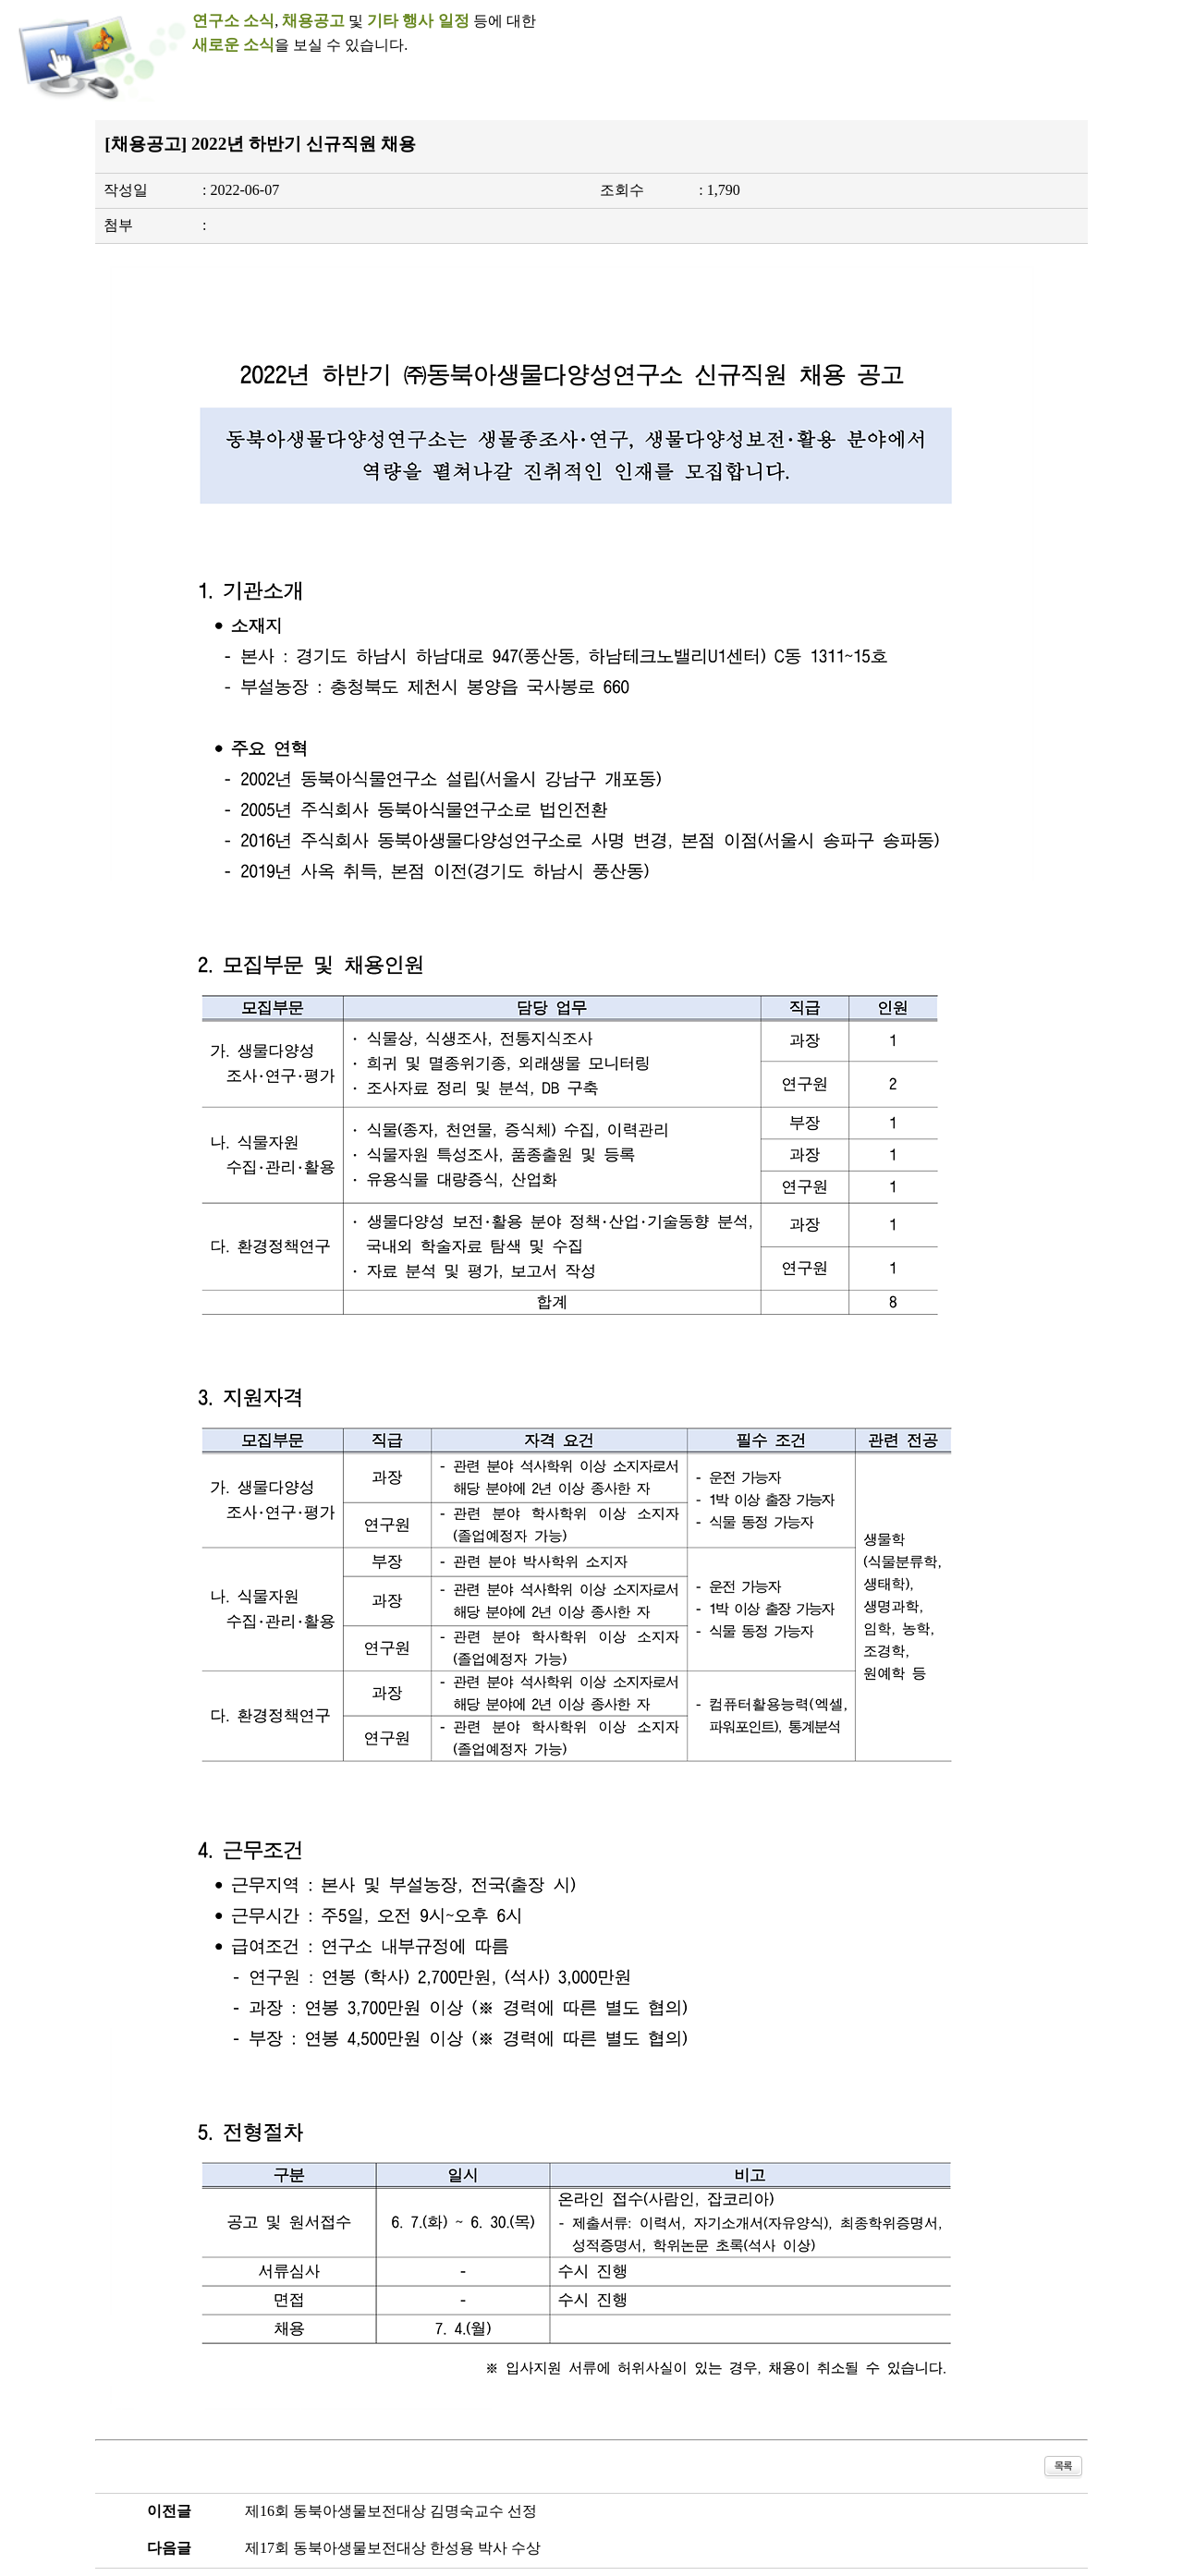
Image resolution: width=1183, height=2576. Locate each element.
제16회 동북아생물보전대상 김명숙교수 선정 (391, 2511)
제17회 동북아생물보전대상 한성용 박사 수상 (393, 2548)
